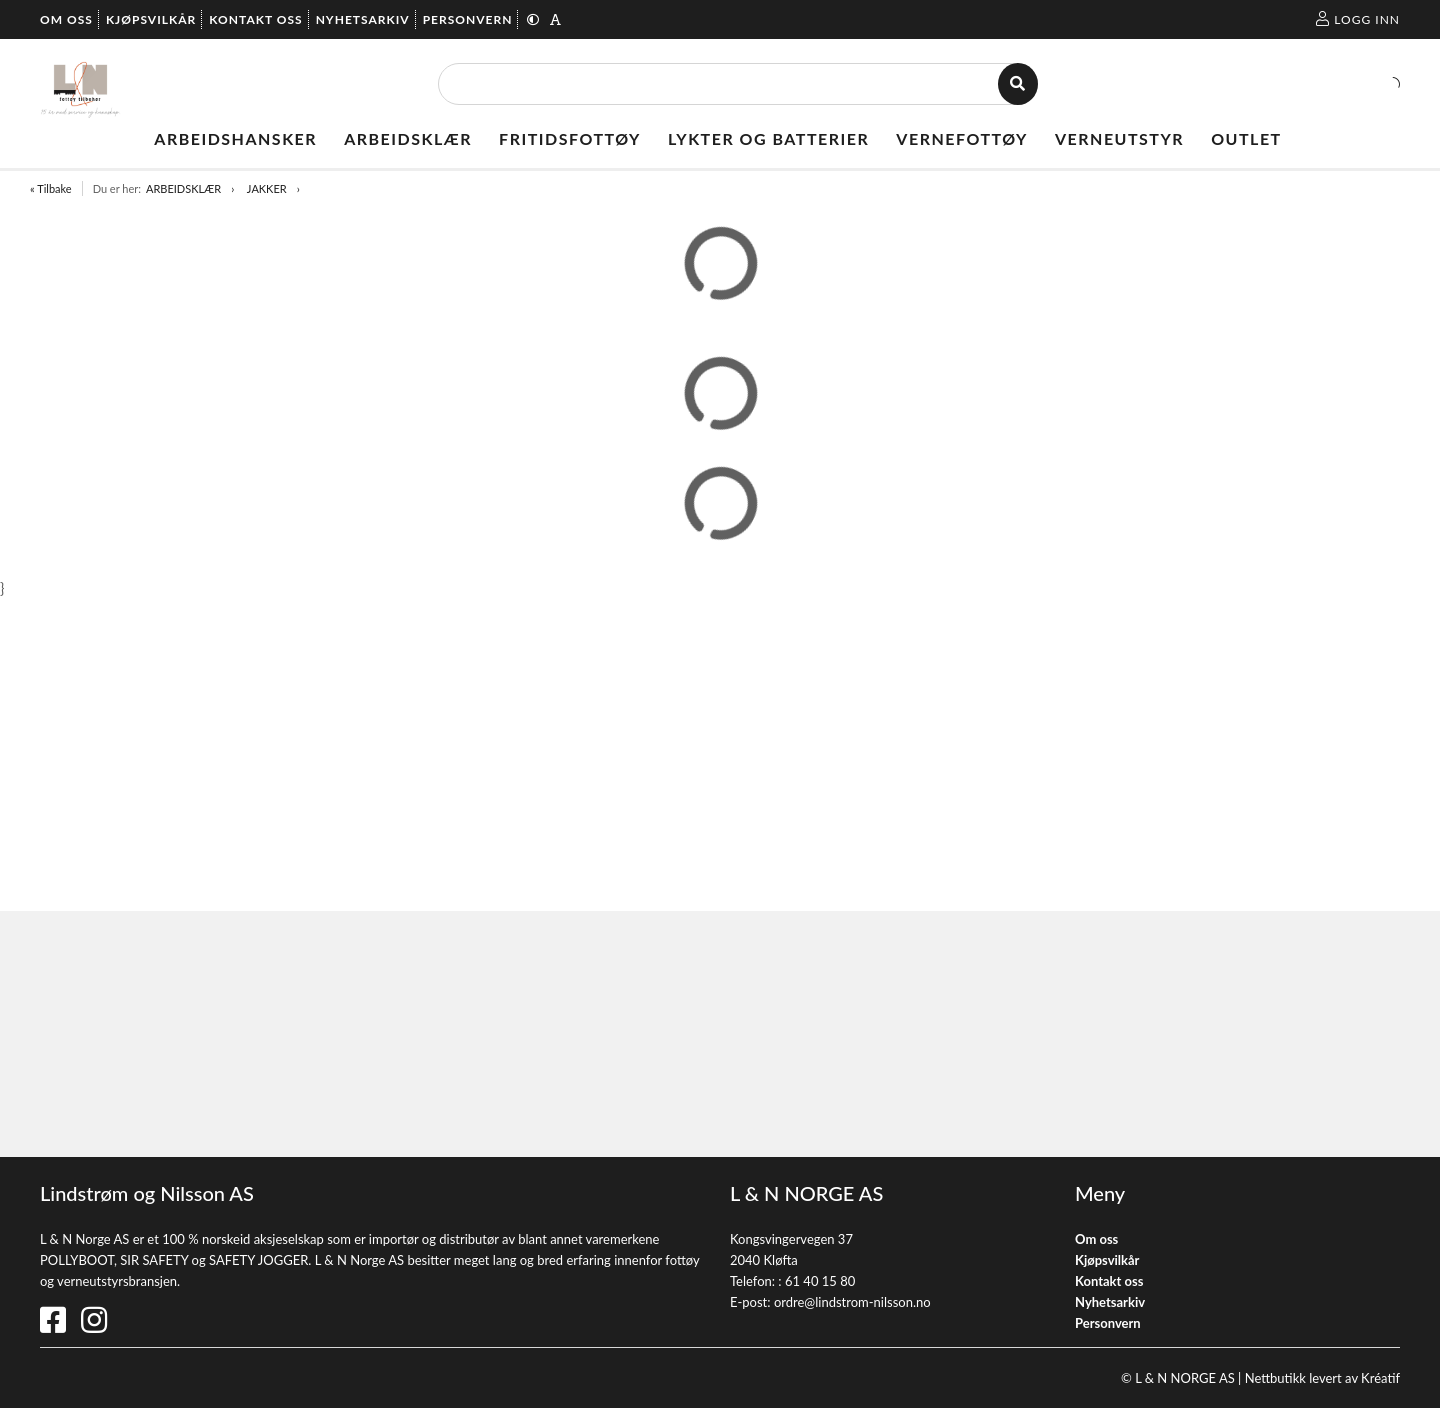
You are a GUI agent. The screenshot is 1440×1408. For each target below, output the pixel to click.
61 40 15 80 (820, 1281)
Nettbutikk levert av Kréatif (1322, 1378)
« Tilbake (51, 188)
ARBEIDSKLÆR (183, 188)
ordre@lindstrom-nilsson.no (852, 1302)
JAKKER (267, 188)
